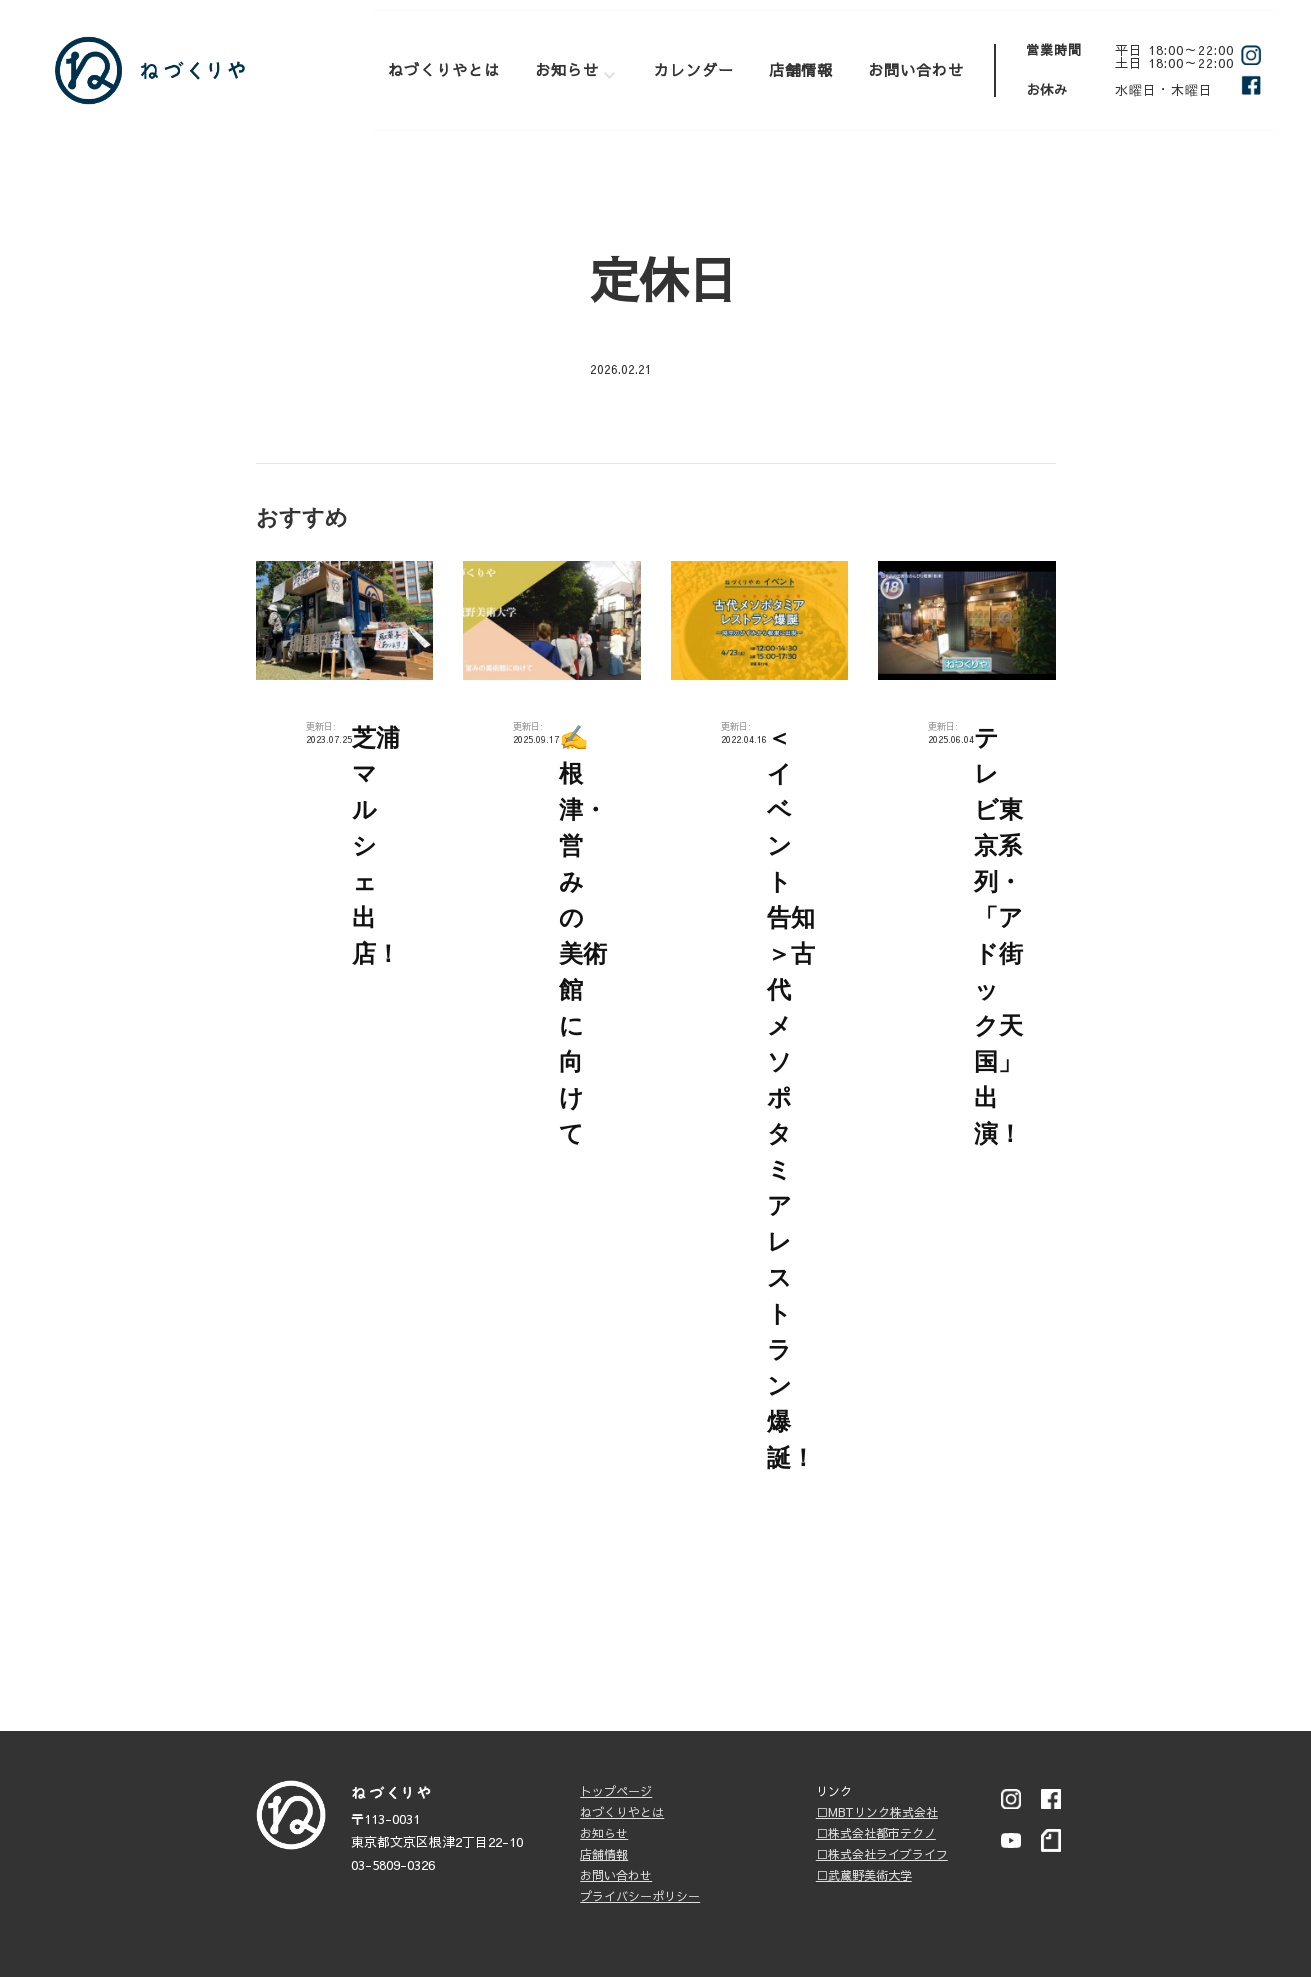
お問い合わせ (916, 69)
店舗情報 (801, 69)
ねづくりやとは (444, 69)
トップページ (616, 1791)
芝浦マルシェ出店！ (376, 845)
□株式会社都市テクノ (876, 1833)
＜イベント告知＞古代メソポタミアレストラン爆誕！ (791, 1097)
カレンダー (694, 69)
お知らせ (567, 69)
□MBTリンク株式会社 (877, 1812)
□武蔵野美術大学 (864, 1875)
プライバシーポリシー (640, 1896)
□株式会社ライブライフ (882, 1854)
